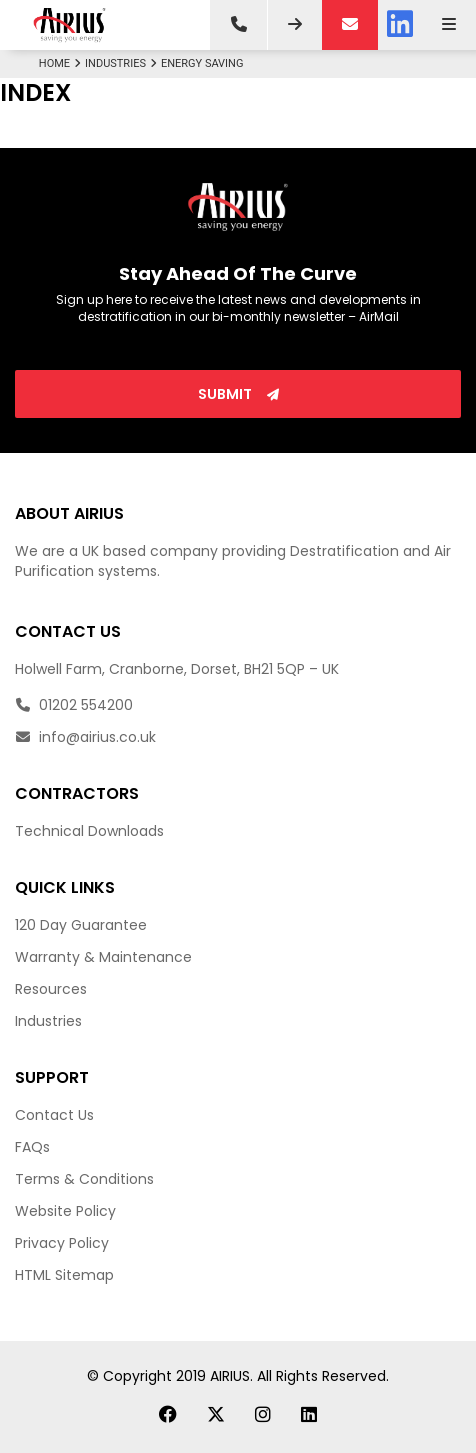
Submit (238, 394)
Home (62, 63)
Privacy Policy (62, 1243)
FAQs (32, 1147)
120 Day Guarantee (81, 925)
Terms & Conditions (84, 1179)
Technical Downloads (89, 831)
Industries (123, 63)
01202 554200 (74, 705)
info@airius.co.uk (85, 737)
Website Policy (65, 1211)
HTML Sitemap (64, 1275)
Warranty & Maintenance (103, 957)
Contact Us (54, 1115)
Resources (51, 989)
